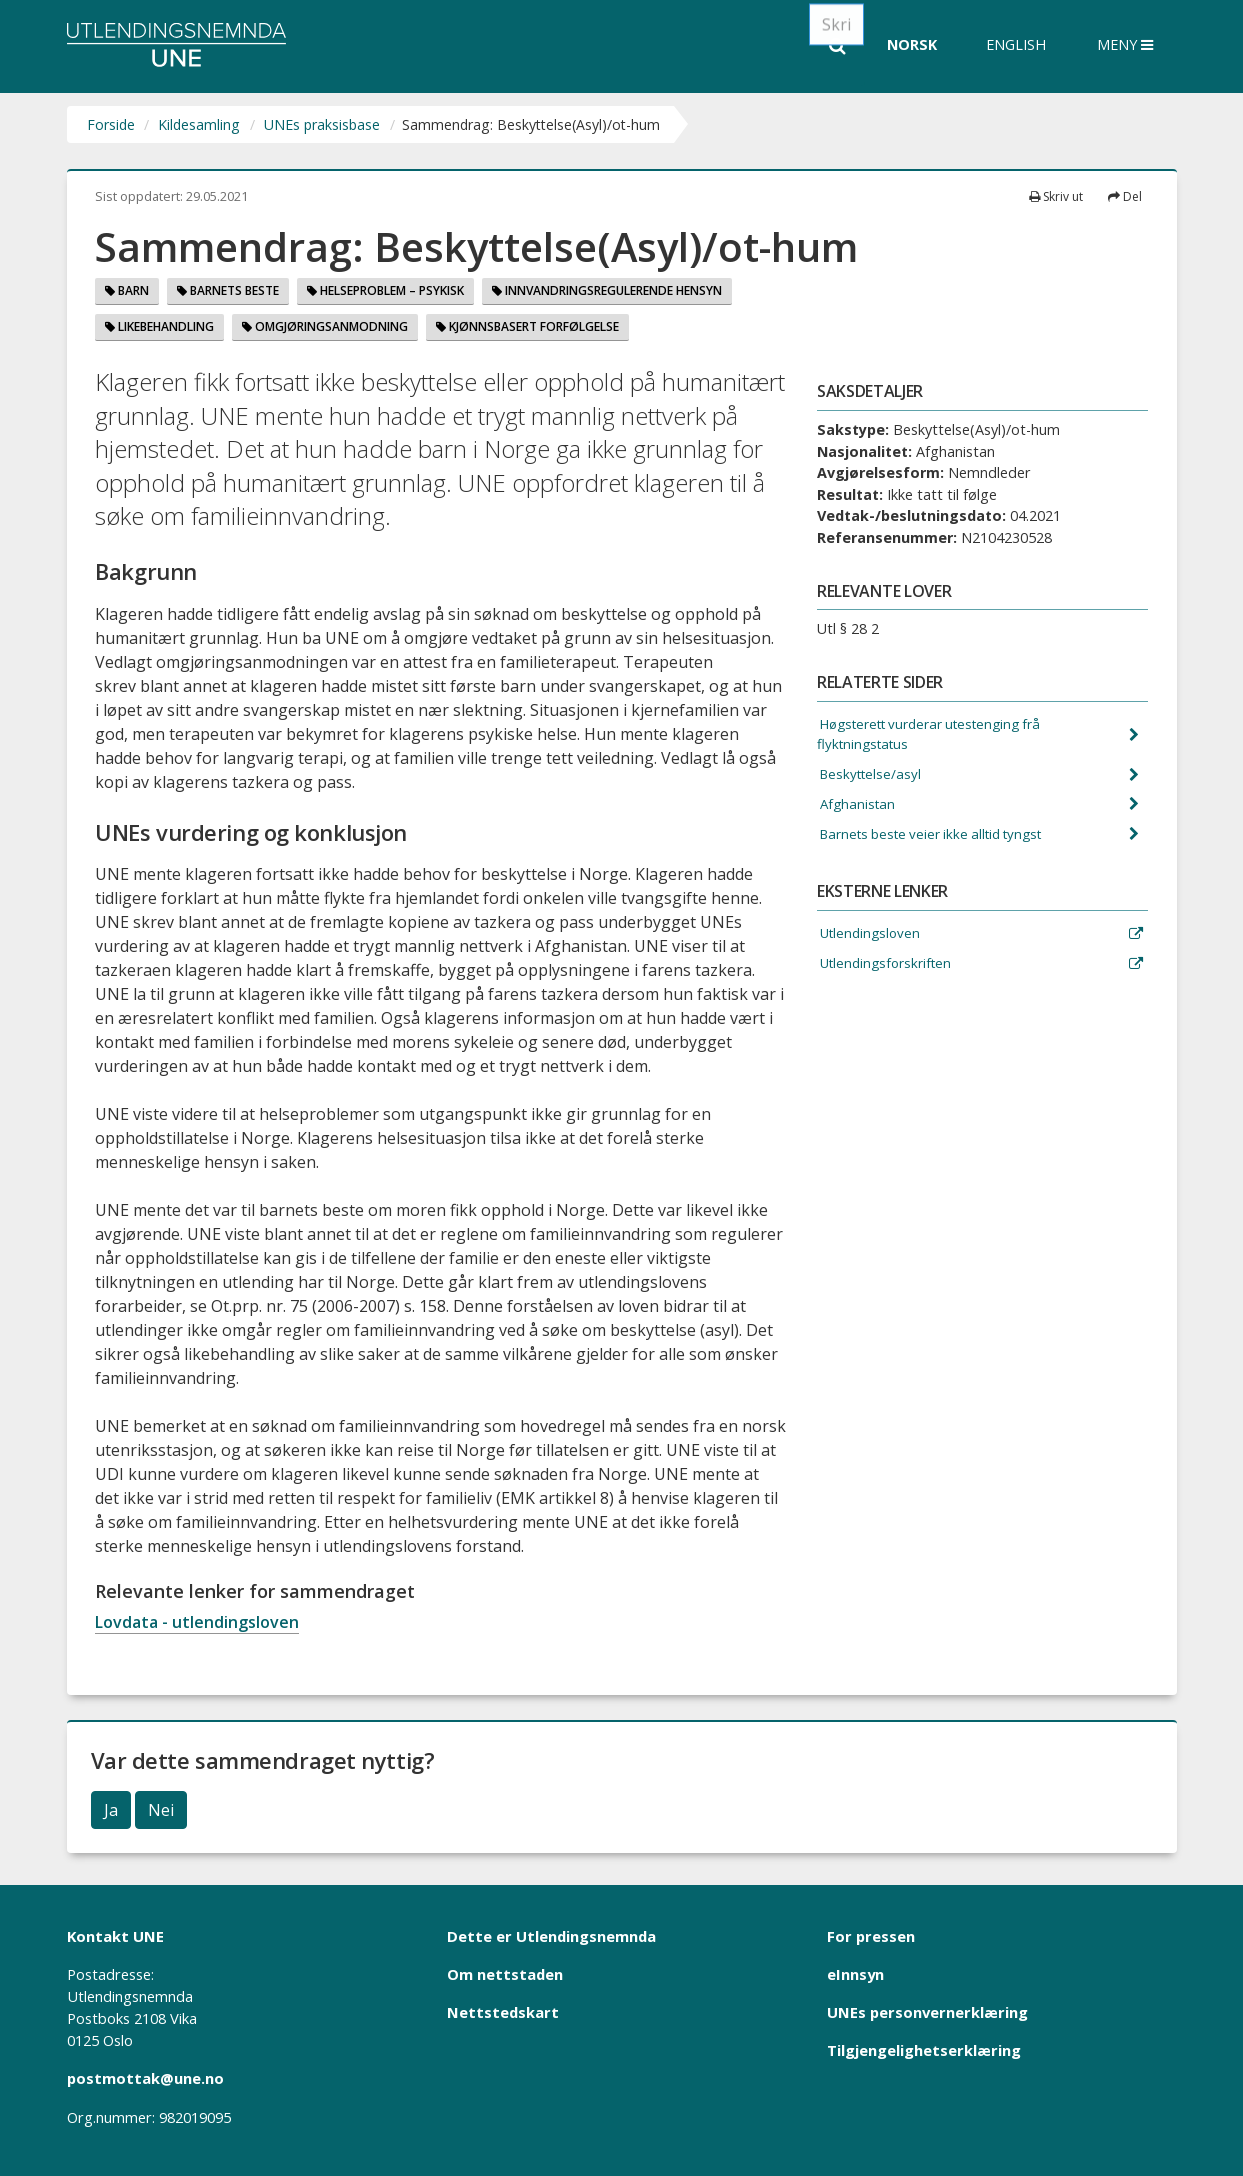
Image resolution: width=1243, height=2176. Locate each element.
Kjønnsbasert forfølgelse (527, 326)
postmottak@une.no (145, 2078)
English (1016, 44)
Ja (111, 1810)
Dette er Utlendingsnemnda (551, 1936)
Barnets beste (228, 290)
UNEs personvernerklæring (927, 2012)
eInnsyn (855, 1974)
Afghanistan (858, 810)
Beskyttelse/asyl (872, 778)
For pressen (871, 1936)
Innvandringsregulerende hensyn (607, 290)
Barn (127, 290)
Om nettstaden (505, 1974)
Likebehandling (159, 326)
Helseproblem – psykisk (385, 290)
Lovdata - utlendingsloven (197, 1622)
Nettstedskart (503, 2012)
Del (1125, 196)
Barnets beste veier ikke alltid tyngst (939, 841)
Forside (111, 124)
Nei (161, 1810)
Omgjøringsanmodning (325, 326)
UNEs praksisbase (322, 124)
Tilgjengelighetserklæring (924, 2050)
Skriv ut (1056, 196)
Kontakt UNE (115, 1936)
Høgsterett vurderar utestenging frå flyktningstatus (939, 736)
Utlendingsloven (872, 943)
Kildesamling (199, 124)
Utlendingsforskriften (888, 974)
